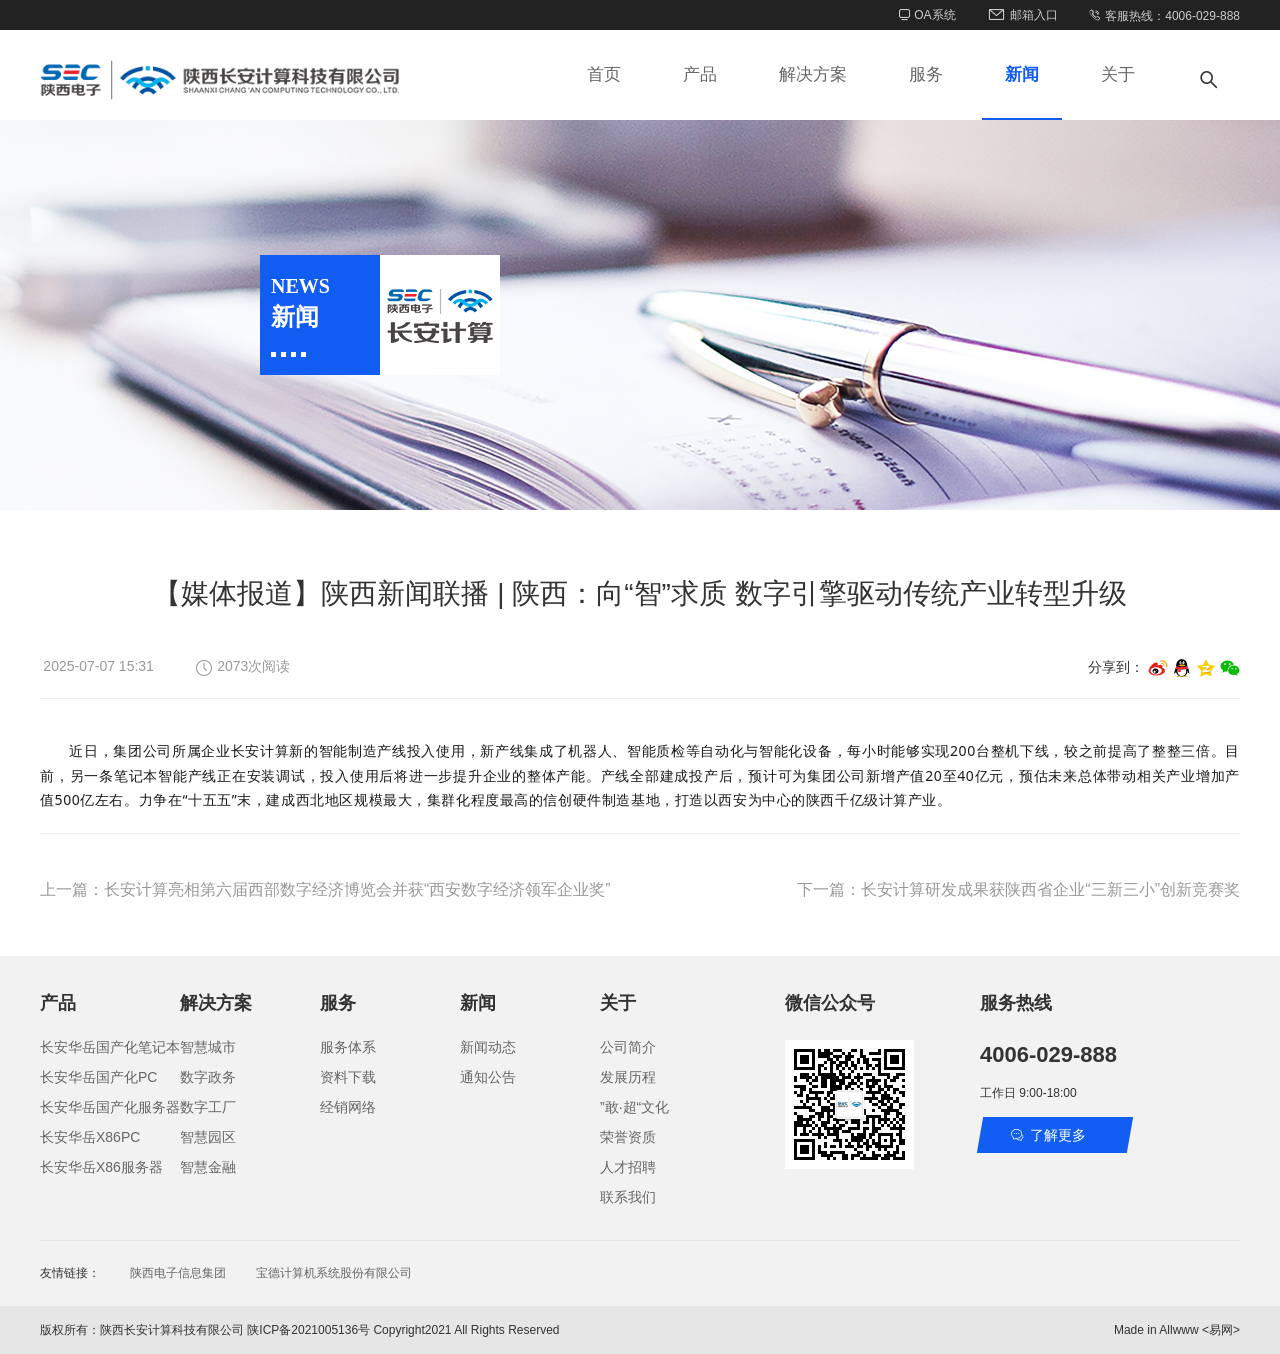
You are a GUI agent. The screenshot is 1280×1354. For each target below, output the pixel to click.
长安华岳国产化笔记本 (110, 1047)
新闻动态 (488, 1047)
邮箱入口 (1022, 15)
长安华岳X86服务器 (101, 1167)
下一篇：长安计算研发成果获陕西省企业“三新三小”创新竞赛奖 (1018, 889)
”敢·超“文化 (634, 1107)
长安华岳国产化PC (98, 1077)
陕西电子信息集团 (178, 1273)
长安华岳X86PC (90, 1137)
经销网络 (348, 1107)
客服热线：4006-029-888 (1164, 16)
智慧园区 (208, 1137)
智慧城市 (208, 1047)
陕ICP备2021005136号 (308, 1330)
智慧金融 (208, 1167)
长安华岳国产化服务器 (110, 1107)
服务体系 (348, 1047)
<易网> (1221, 1330)
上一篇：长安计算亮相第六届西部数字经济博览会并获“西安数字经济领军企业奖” (325, 889)
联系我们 (628, 1197)
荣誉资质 (628, 1137)
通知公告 (488, 1077)
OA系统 (927, 15)
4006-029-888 (1048, 1054)
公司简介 (628, 1047)
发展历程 (628, 1077)
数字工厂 (208, 1107)
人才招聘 (628, 1167)
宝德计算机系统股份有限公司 (334, 1273)
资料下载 (348, 1077)
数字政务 (208, 1077)
